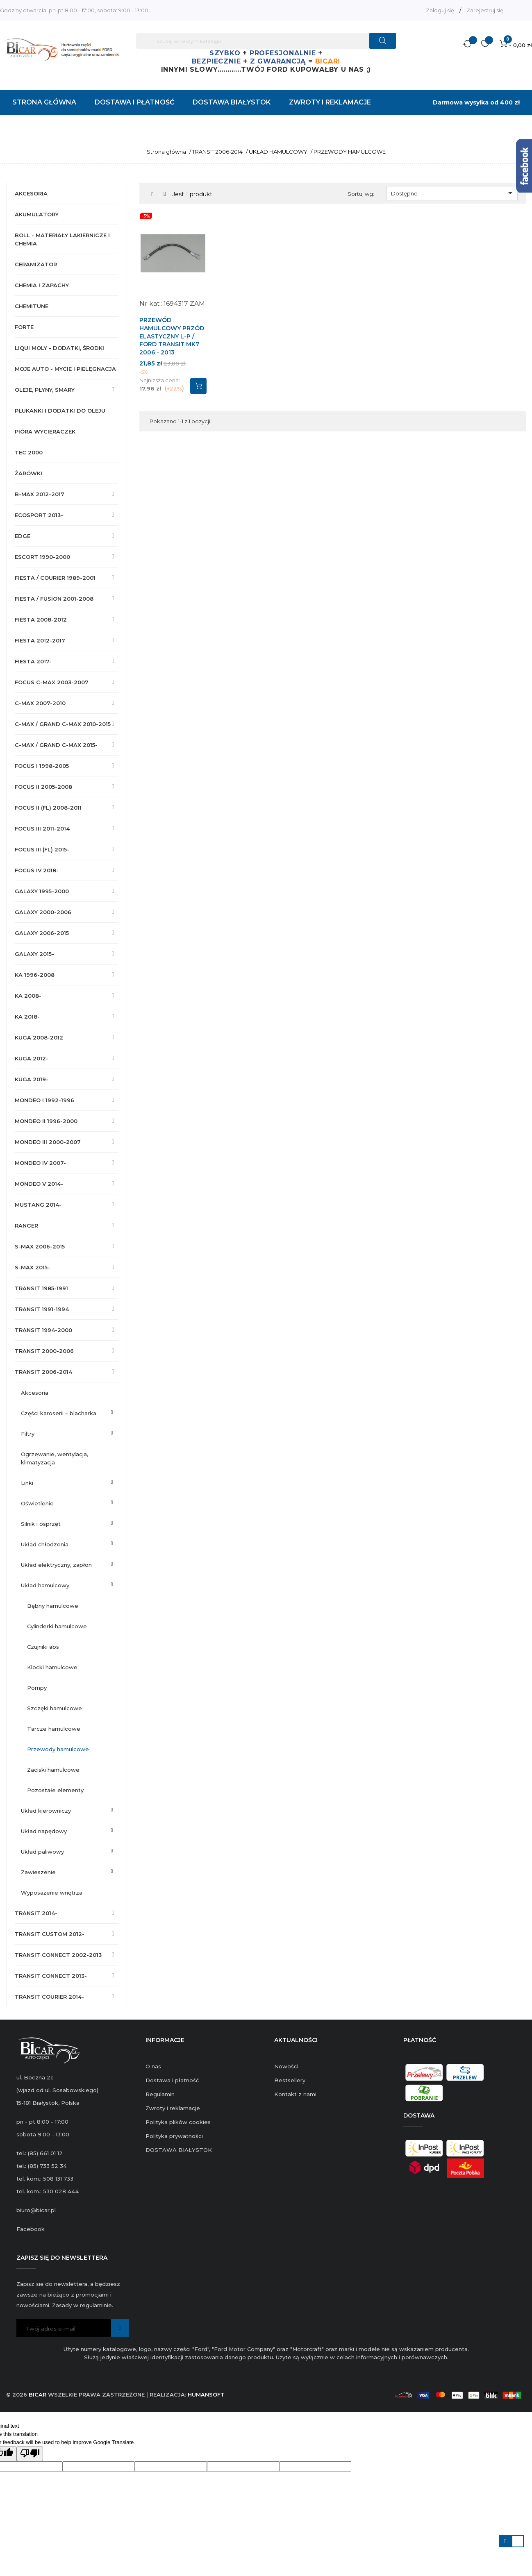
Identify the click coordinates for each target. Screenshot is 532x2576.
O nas (153, 2066)
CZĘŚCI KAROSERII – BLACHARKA (58, 1413)
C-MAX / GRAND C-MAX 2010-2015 (63, 724)
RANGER (26, 1225)
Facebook (30, 2229)
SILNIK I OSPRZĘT (41, 1524)
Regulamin (160, 2094)
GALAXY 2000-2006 (43, 912)
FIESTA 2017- (33, 661)
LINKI (27, 1483)
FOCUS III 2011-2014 (42, 828)
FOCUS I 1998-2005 (42, 766)
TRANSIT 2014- (36, 1913)
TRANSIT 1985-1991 (41, 1288)
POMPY (37, 1687)
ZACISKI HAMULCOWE (53, 1769)
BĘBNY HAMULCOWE (52, 1605)
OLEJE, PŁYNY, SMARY (45, 389)
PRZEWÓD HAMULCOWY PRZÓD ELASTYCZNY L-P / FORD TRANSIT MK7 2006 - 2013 (171, 336)
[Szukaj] (266, 41)
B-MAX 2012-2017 (39, 494)
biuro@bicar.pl (36, 2210)
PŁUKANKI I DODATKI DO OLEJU (60, 410)
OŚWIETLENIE (37, 1503)
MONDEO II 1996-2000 (46, 1121)
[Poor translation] (30, 2454)
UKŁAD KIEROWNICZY (46, 1810)
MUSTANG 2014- (38, 1204)
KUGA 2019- (31, 1079)
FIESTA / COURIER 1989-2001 (55, 577)
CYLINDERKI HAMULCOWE (57, 1626)
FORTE (24, 327)
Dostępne (453, 193)
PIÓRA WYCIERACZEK (45, 431)
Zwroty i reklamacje (173, 2108)
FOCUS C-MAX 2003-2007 (52, 682)
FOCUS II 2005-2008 (43, 786)
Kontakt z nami (295, 2094)
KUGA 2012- (31, 1058)
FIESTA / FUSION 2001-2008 (54, 598)
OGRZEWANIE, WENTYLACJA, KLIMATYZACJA (54, 1458)
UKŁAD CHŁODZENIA (44, 1544)
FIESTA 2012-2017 (40, 640)
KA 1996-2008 (35, 974)
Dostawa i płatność (172, 2080)
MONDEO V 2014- (39, 1183)
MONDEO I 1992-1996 (44, 1100)
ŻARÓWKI (28, 473)
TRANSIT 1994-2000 (43, 1330)
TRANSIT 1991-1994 (42, 1309)
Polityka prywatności (174, 2136)
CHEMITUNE (31, 306)
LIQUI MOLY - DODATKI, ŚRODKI (59, 348)
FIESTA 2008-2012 (41, 619)
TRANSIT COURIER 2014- (49, 1996)
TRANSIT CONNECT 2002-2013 (58, 1955)
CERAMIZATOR (36, 264)
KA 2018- (27, 1016)
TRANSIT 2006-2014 (43, 1372)
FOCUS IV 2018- (37, 870)
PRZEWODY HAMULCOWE (58, 1749)
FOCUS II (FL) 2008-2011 (48, 807)
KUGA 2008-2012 (39, 1037)
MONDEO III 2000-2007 (48, 1142)
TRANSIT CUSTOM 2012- (49, 1934)
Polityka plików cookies (178, 2122)
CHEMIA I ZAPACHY (42, 285)
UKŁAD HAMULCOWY (45, 1585)
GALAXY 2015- (34, 954)
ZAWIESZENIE (38, 1872)
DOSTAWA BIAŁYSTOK (179, 2150)
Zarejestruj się (484, 10)
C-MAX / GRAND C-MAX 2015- (56, 745)
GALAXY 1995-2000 (42, 891)
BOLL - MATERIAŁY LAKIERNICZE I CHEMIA (62, 239)
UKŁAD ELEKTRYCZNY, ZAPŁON (56, 1564)
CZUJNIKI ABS (43, 1646)
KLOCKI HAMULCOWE (52, 1667)
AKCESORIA (31, 193)
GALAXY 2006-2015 (42, 933)
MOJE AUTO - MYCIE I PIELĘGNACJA (65, 368)
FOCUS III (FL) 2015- (42, 849)
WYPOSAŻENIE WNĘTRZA (51, 1892)
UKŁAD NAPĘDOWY (44, 1831)
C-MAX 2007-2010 (40, 703)
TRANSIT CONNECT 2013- (51, 1975)
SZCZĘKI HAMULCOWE (54, 1708)
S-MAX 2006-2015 (40, 1246)
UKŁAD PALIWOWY (42, 1851)
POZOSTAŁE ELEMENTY (55, 1790)
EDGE (22, 536)
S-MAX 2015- (32, 1267)
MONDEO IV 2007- (40, 1163)
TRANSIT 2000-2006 (44, 1351)
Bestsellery (289, 2080)
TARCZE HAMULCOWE (53, 1728)
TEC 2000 (29, 452)
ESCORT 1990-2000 (42, 557)
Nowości (286, 2066)
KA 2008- (28, 995)
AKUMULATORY (37, 214)
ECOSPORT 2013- (39, 515)
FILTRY (27, 1433)
